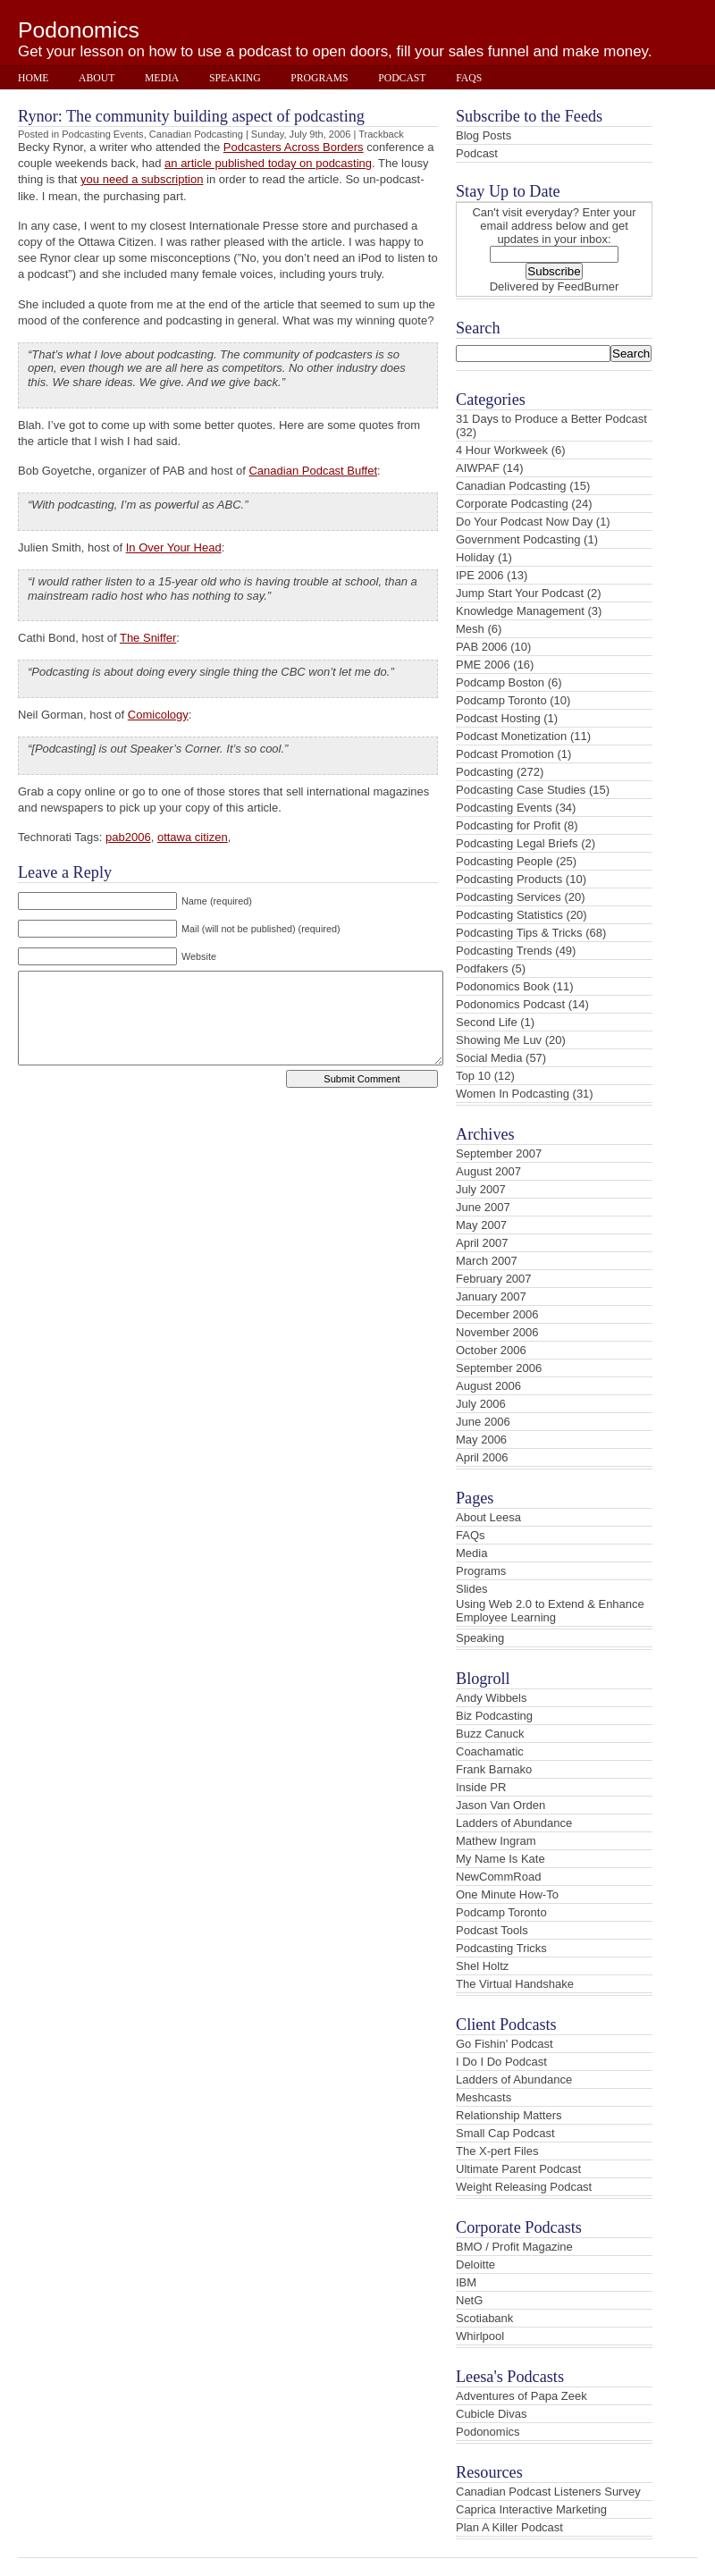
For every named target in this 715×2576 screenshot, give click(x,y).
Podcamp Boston (500, 682)
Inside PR (481, 1787)
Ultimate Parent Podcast (518, 2169)
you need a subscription (141, 179)
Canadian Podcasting (196, 134)
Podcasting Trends (504, 950)
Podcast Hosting (498, 718)
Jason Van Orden (500, 1805)
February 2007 (494, 1278)
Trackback (381, 134)
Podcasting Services (508, 897)
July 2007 (481, 1189)
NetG (469, 2300)
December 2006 (497, 1314)
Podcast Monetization (511, 736)
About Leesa (488, 1517)
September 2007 (499, 1153)
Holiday (475, 557)
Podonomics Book (503, 986)
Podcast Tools (492, 1930)
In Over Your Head (174, 547)
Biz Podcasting (494, 1715)
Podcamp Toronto (501, 700)
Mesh (470, 629)
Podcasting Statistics (509, 915)
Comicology (158, 714)
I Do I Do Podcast (501, 2061)
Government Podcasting (518, 539)
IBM (466, 2282)
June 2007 (483, 1207)
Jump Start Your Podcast (520, 593)
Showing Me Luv (499, 1040)
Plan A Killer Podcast (509, 2527)
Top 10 (473, 1075)
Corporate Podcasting (512, 503)
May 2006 (481, 1439)
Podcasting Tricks (501, 1948)
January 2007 (491, 1296)
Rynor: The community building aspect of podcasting (191, 116)
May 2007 (481, 1225)
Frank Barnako (494, 1769)
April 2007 (482, 1243)
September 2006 (499, 1368)
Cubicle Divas (491, 2413)
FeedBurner (588, 286)
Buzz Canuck (490, 1733)
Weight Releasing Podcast (524, 2186)
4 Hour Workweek (502, 450)
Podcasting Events (103, 134)
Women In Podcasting (512, 1093)
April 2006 (482, 1457)
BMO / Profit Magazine (514, 2246)
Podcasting (484, 772)
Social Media (489, 1058)
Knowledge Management (520, 611)
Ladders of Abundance (514, 1823)
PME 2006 (483, 664)
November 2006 (497, 1332)
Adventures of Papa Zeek (521, 2396)
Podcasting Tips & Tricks (519, 932)
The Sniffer (148, 637)
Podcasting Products (509, 879)
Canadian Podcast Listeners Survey (548, 2491)
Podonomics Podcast (510, 1004)
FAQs (469, 78)
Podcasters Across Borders (293, 147)
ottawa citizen (192, 837)
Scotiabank (484, 2318)
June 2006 (483, 1421)
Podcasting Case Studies (520, 789)
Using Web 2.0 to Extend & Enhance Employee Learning (550, 1610)
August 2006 (488, 1386)
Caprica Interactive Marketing (531, 2509)
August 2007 (488, 1171)
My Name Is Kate (500, 1858)
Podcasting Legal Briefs (517, 843)
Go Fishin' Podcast (504, 2043)
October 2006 (491, 1350)
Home (33, 78)
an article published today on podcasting (268, 163)
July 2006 (481, 1403)
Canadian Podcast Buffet (312, 470)
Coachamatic (490, 1751)
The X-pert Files (497, 2151)
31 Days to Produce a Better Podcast (551, 418)
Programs (319, 78)
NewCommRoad (498, 1876)
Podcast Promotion (505, 754)
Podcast (401, 78)
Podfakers (482, 968)
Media (162, 78)
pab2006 (128, 837)
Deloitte (475, 2264)
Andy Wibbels (491, 1698)
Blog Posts (483, 135)
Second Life (486, 1022)
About (96, 78)
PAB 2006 (482, 646)
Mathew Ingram (496, 1841)
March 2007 (486, 1260)
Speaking (235, 78)
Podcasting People (504, 861)
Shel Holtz (482, 1966)
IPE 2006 (480, 575)
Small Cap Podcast (505, 2133)
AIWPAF (478, 468)
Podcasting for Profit (508, 825)
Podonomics (78, 30)
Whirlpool (480, 2336)
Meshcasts (483, 2097)
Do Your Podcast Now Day (524, 521)
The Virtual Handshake (515, 1984)
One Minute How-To (507, 1894)
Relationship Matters (509, 2115)
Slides (471, 1588)
